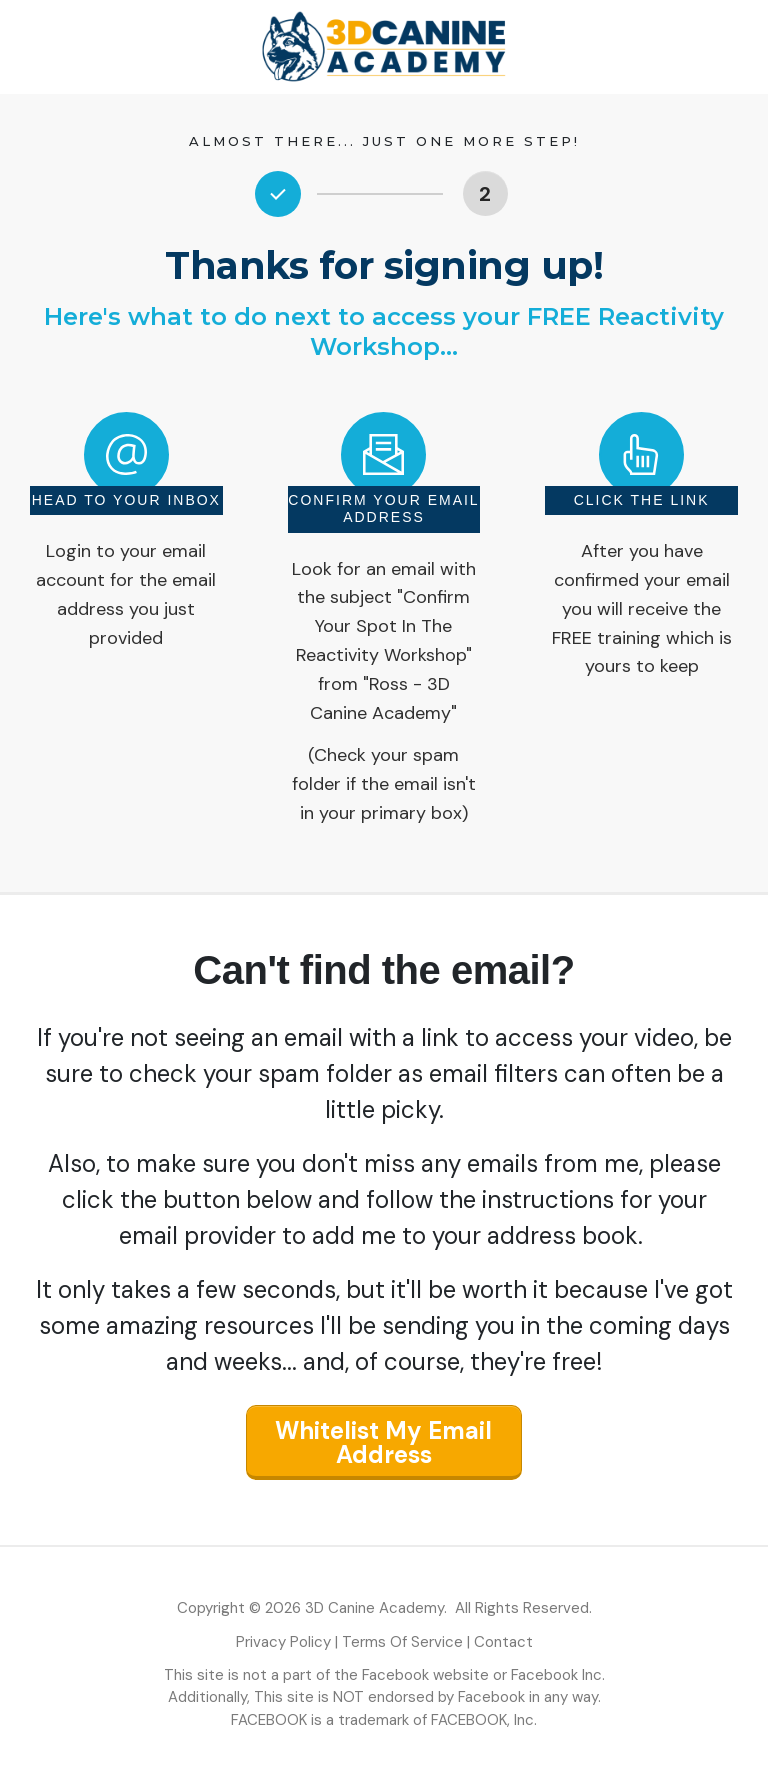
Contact (503, 1642)
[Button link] (485, 193)
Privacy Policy (283, 1642)
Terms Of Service (402, 1642)
